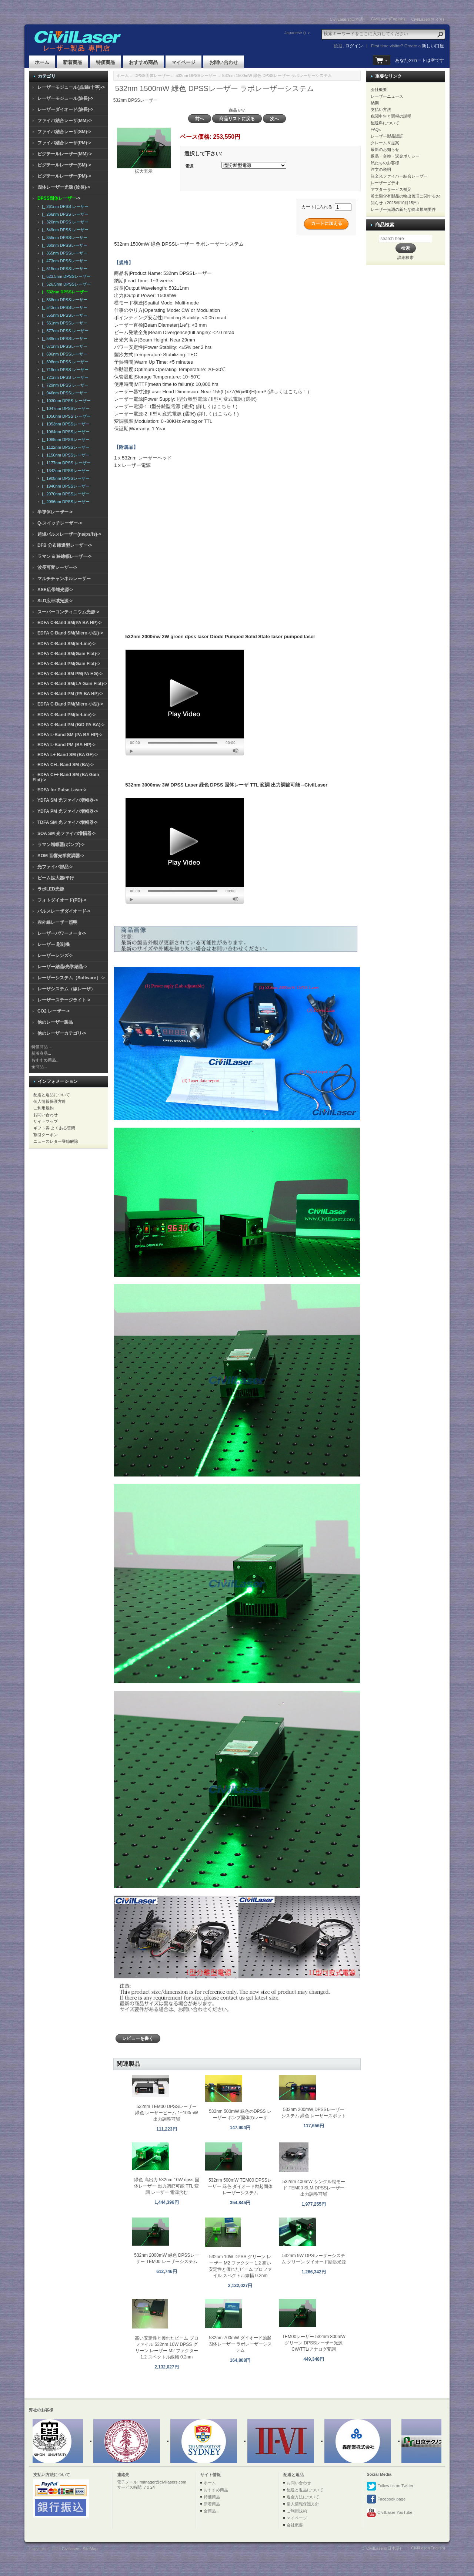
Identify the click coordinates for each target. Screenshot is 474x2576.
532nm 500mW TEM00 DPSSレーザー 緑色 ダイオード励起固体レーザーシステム (240, 2186)
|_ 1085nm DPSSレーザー (65, 439)
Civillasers (71, 2548)
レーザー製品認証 (387, 136)
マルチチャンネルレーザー (64, 578)
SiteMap (90, 2548)
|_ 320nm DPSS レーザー (64, 222)
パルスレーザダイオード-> (63, 911)
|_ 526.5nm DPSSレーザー (65, 284)
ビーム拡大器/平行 (55, 877)
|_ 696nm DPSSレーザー (63, 354)
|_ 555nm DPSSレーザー (63, 315)
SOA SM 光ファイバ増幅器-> (66, 833)
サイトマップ (45, 1121)
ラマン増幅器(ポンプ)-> (60, 844)
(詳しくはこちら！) (288, 391)
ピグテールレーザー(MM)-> (64, 153)
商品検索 (384, 225)
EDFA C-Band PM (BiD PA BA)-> (70, 724)
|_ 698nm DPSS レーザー (64, 362)
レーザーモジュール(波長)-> (65, 98)
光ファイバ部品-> (55, 866)
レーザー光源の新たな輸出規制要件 (403, 209)
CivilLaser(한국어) (427, 19)
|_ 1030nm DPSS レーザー (65, 400)
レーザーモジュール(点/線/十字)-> (71, 87)
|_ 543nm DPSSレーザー (63, 307)
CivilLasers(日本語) (347, 19)
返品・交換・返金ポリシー (395, 156)
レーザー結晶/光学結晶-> (62, 966)
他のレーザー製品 (55, 1022)
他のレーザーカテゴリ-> (61, 1033)
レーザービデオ (385, 183)
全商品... (39, 1066)
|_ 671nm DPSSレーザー (63, 346)
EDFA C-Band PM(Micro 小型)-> (70, 704)
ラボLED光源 (50, 889)
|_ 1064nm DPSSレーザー (65, 432)
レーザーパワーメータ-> (61, 933)
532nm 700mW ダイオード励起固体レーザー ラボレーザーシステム (240, 2344)
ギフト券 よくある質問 (54, 1128)
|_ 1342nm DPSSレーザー (65, 470)
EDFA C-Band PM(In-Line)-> (66, 714)
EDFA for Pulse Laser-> (62, 789)
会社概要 (379, 89)
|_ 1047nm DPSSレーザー (65, 408)
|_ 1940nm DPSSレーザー (65, 486)
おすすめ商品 (143, 62)
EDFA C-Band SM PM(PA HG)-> (70, 673)
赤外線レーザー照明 (57, 922)
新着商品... (41, 1053)
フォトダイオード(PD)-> (61, 900)
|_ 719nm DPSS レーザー (64, 369)
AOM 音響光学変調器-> (60, 855)
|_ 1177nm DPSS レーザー (65, 463)
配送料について (385, 123)
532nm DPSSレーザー (196, 75)
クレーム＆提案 (385, 143)
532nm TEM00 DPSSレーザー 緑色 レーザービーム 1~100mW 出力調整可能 (166, 2113)
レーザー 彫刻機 (53, 944)
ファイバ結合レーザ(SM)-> (64, 131)
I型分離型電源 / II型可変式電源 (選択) (217, 399)
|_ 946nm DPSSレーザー (63, 393)
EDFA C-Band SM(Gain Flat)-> (68, 653)
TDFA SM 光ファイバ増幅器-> (67, 822)
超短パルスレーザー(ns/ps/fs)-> (69, 534)
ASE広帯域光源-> (55, 589)
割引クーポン (45, 1134)
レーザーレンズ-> (55, 955)
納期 (375, 103)
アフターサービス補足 (391, 189)
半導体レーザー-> (55, 512)
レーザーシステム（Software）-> (71, 977)
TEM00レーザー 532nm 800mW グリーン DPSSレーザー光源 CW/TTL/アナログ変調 (313, 2343)
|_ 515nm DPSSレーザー (63, 268)
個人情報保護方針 (49, 1101)
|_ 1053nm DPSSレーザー (65, 424)
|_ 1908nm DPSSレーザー (65, 478)
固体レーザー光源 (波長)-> (63, 187)
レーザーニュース (387, 96)
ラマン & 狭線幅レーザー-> (64, 556)
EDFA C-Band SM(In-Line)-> (66, 643)
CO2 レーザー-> (53, 1011)
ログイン (354, 46)
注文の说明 (381, 169)
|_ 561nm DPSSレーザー (63, 323)
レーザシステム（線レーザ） (66, 988)
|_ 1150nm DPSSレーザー (65, 455)
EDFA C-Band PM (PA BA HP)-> (70, 693)
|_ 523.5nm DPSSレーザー (65, 276)
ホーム (42, 62)
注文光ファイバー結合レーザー (399, 176)
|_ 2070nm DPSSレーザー (65, 494)
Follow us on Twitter (390, 2486)
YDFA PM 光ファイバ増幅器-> (67, 811)
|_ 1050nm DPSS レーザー (65, 416)
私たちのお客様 (385, 163)
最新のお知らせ (385, 149)
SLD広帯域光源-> (55, 600)
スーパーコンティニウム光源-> (68, 611)
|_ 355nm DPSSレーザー (63, 237)
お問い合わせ (223, 62)
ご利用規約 (43, 1108)
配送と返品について (51, 1094)
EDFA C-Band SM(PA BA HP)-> (69, 622)
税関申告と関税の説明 (391, 116)
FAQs (376, 129)
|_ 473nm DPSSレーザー (63, 261)
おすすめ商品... (45, 1060)
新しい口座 (433, 46)
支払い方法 (381, 109)
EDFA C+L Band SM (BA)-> (65, 764)
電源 (189, 166)
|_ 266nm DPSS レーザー (64, 214)
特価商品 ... (41, 1046)
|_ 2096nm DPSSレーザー (65, 501)
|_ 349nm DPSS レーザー (64, 230)
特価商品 (105, 62)
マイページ (183, 62)
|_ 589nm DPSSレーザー (63, 338)
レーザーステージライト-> (63, 1000)
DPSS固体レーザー (152, 75)
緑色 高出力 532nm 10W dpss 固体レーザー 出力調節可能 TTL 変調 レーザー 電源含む (166, 2186)
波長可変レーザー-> (57, 567)
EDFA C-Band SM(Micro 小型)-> (70, 633)
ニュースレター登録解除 (55, 1141)
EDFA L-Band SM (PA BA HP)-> (69, 734)
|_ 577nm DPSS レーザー (64, 331)
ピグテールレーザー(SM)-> (64, 165)
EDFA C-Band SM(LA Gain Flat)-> (72, 683)
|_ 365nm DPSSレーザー (63, 253)
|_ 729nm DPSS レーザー (64, 385)
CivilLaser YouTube (389, 2513)
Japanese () (295, 32)
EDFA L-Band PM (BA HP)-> (66, 744)
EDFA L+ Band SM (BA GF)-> (67, 754)
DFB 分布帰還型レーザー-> (64, 545)
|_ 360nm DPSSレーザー (63, 245)
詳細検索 (405, 257)
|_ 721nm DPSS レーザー (64, 377)
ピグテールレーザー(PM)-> (64, 176)
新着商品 (72, 62)
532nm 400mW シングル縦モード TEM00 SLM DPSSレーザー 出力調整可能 (314, 2188)
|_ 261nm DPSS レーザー (64, 206)
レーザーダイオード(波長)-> (65, 109)
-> (58, 198)
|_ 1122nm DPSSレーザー (65, 447)
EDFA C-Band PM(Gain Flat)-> (68, 663)
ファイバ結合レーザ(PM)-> (64, 142)
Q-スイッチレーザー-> (59, 523)
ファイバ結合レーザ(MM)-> (64, 120)
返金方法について (303, 2497)
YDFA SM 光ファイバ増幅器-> (67, 800)
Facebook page (386, 2499)
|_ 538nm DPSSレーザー (63, 299)
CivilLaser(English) (388, 19)
